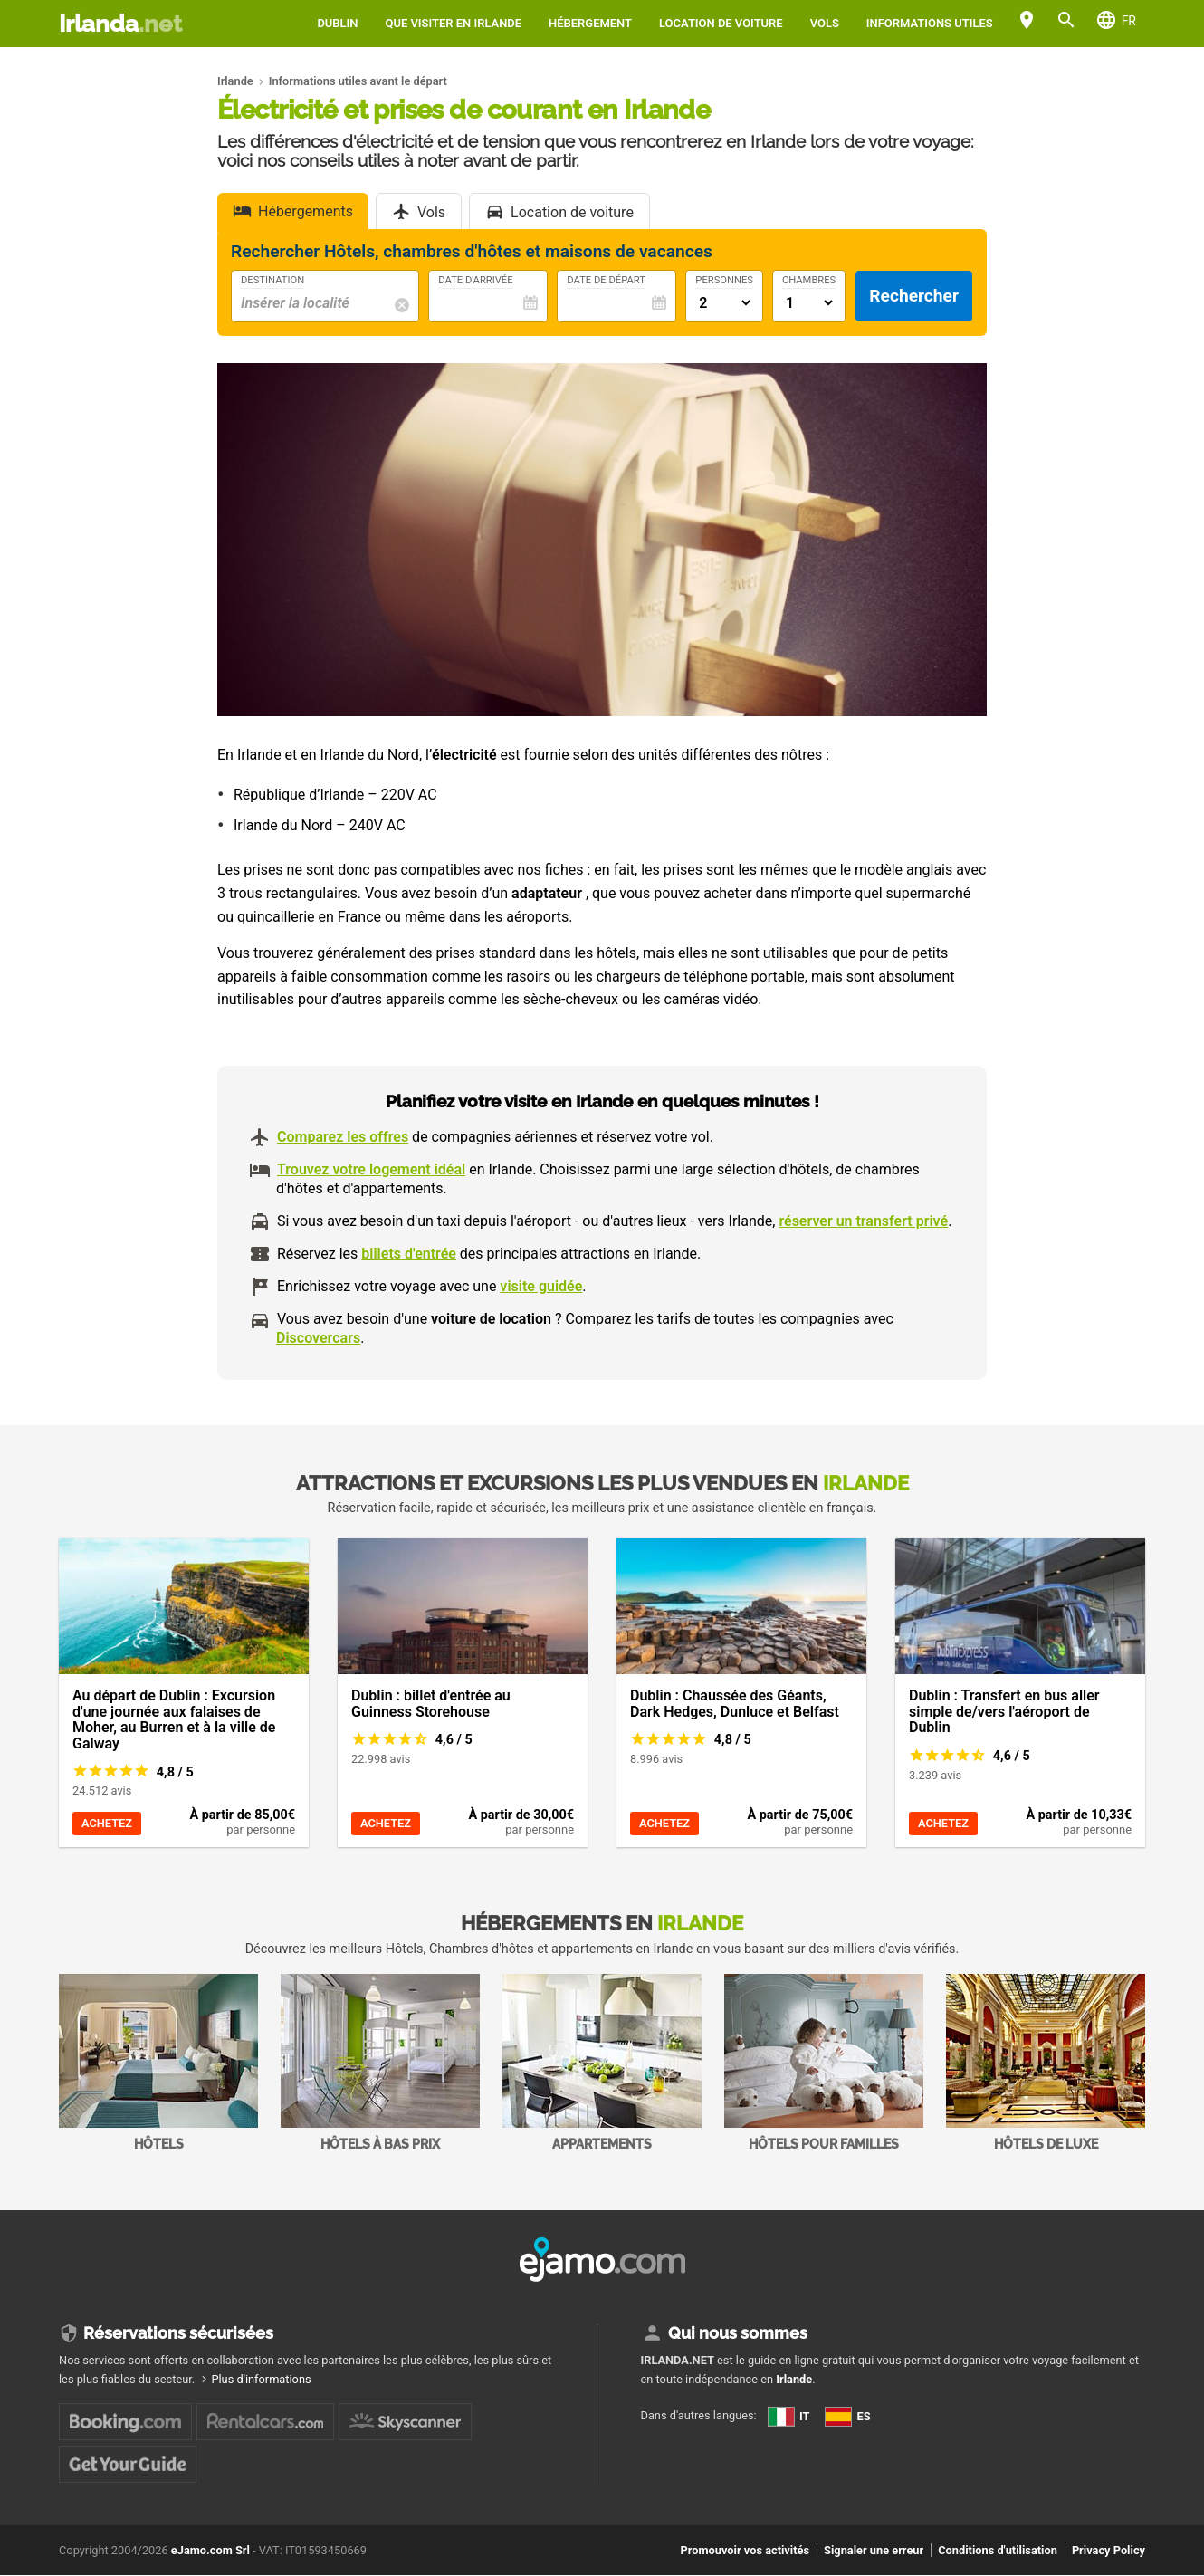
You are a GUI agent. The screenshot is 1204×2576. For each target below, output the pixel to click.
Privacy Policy (1108, 2550)
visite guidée (541, 1286)
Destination (272, 280)
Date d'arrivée (475, 280)
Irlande (794, 2379)
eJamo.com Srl (210, 2550)
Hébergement (590, 23)
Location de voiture (721, 23)
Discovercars (318, 1337)
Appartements (602, 2062)
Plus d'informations (261, 2379)
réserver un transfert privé (863, 1221)
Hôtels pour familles (823, 2062)
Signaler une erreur (873, 2550)
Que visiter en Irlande (453, 23)
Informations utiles (929, 23)
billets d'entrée (408, 1253)
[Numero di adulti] (724, 303)
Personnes (724, 280)
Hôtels (158, 2062)
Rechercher (914, 295)
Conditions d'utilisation (997, 2550)
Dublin (337, 23)
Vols (824, 23)
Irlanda (120, 23)
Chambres (809, 280)
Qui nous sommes (737, 2332)
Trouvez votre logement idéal (371, 1169)
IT (789, 2416)
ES (847, 2416)
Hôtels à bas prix (380, 2062)
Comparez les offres (342, 1136)
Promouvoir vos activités (744, 2550)
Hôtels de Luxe (1045, 2062)
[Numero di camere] (809, 303)
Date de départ (606, 280)
